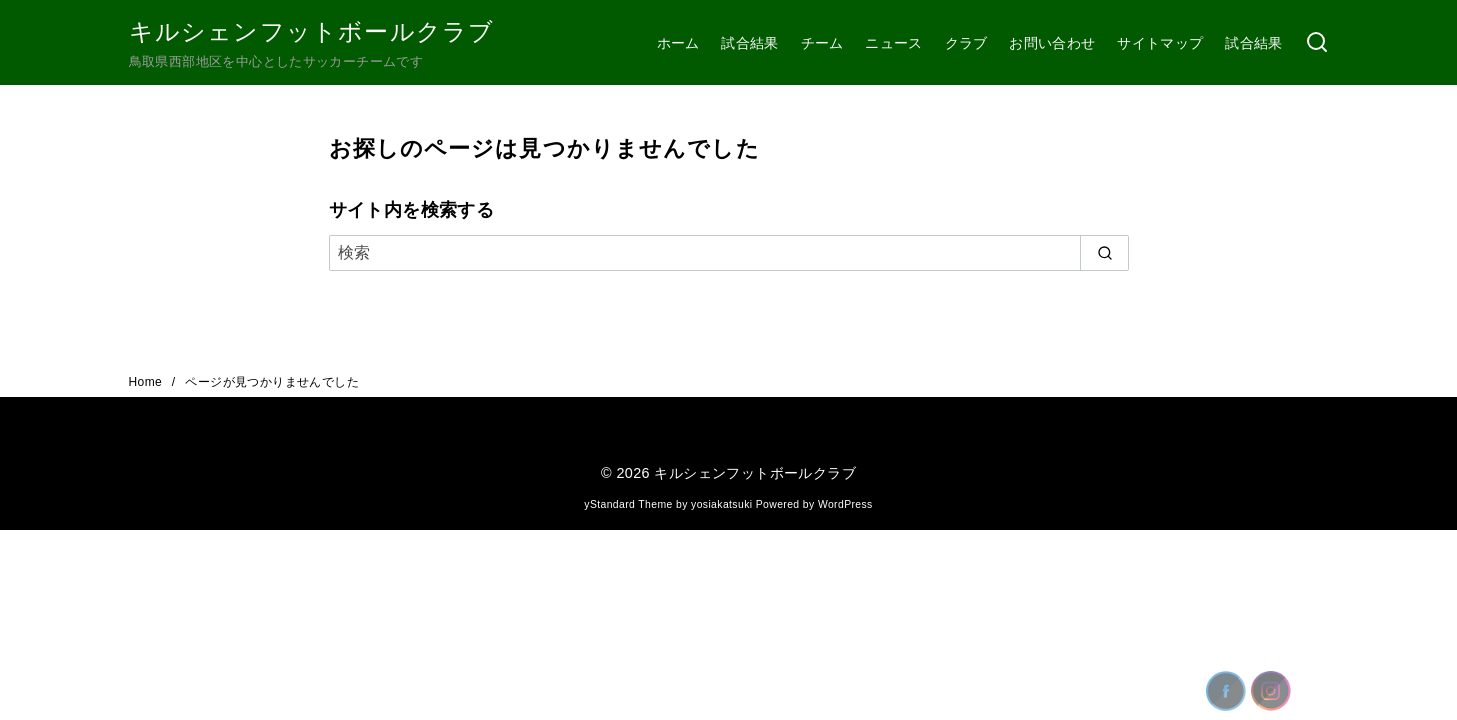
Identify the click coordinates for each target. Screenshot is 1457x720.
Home (147, 382)
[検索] (1317, 43)
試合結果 (750, 43)
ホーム (678, 43)
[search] (1104, 253)
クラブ (966, 43)
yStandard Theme (628, 504)
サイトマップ (1160, 43)
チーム (822, 43)
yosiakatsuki (721, 504)
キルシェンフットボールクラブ (312, 31)
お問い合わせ (1052, 43)
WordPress (845, 504)
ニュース (894, 43)
